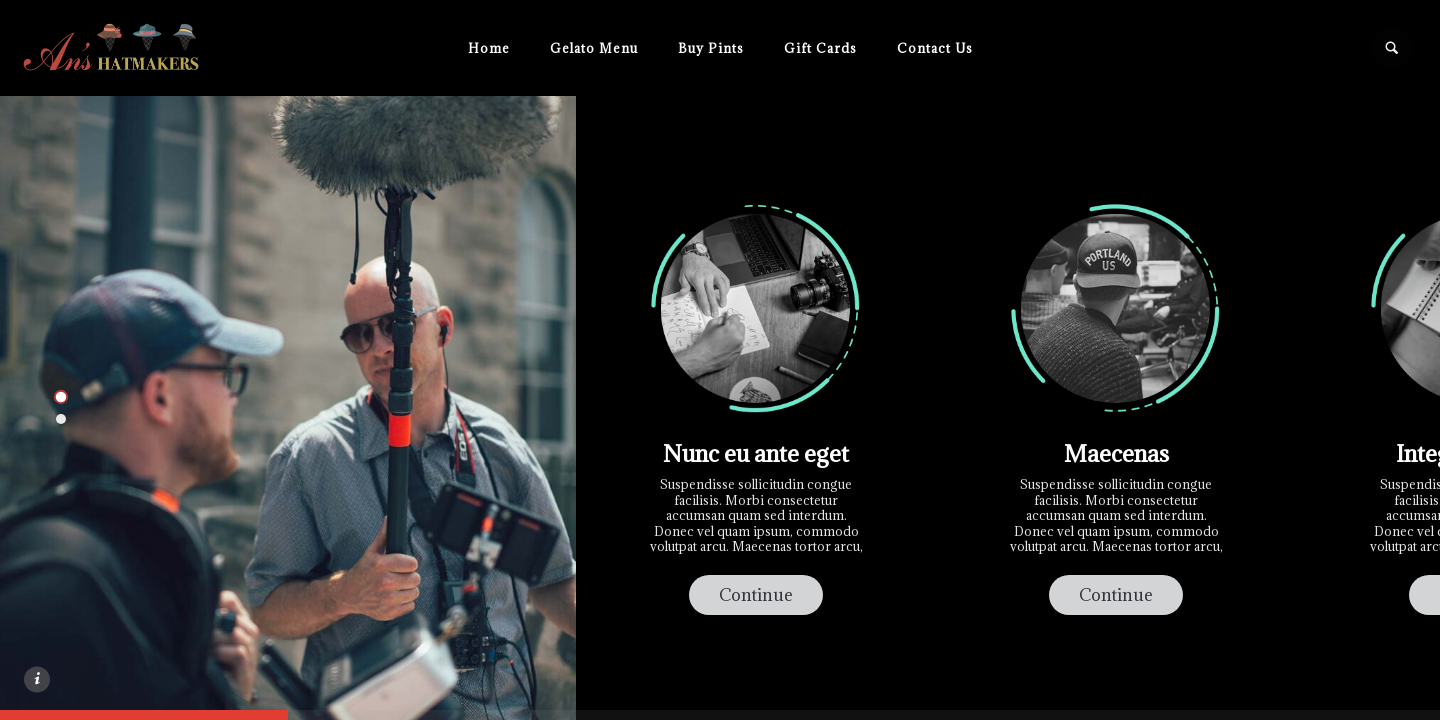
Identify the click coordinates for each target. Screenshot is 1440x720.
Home (489, 48)
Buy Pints (711, 48)
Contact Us (935, 48)
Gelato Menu (594, 48)
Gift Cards (820, 48)
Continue (756, 595)
